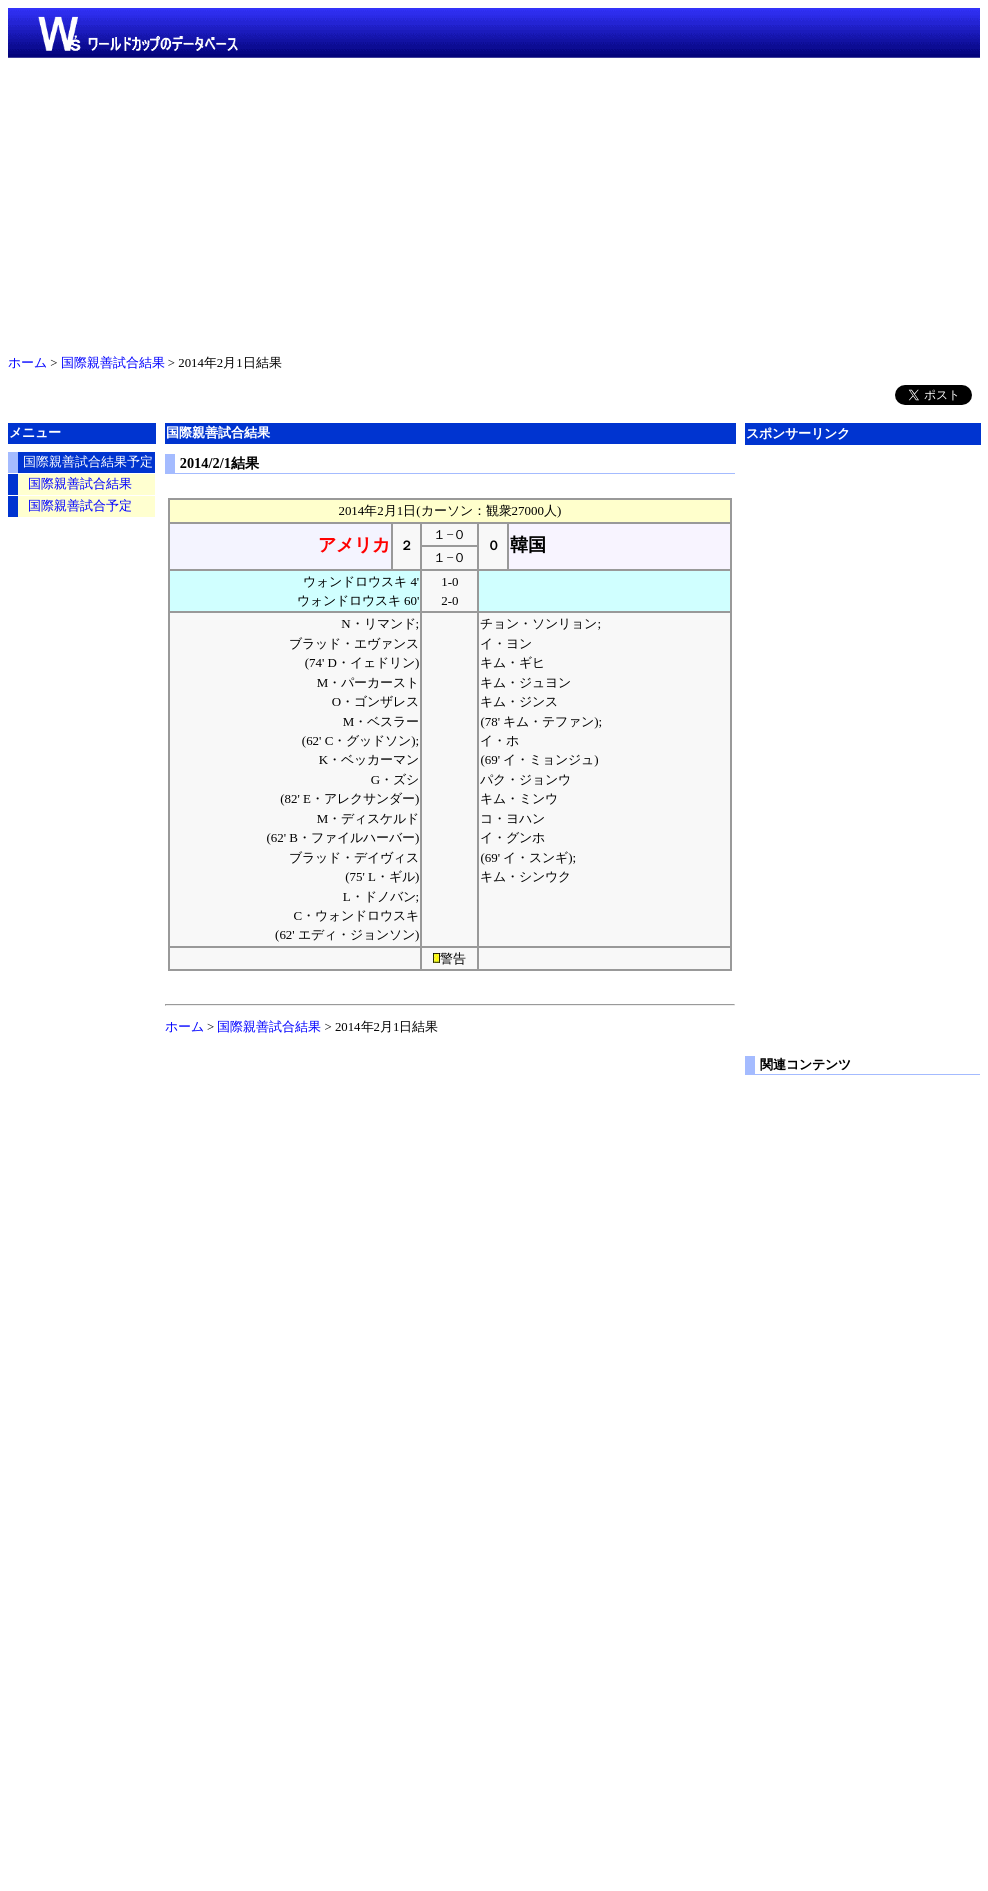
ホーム (27, 363)
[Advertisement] (494, 202)
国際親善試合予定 (80, 506)
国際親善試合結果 (113, 363)
